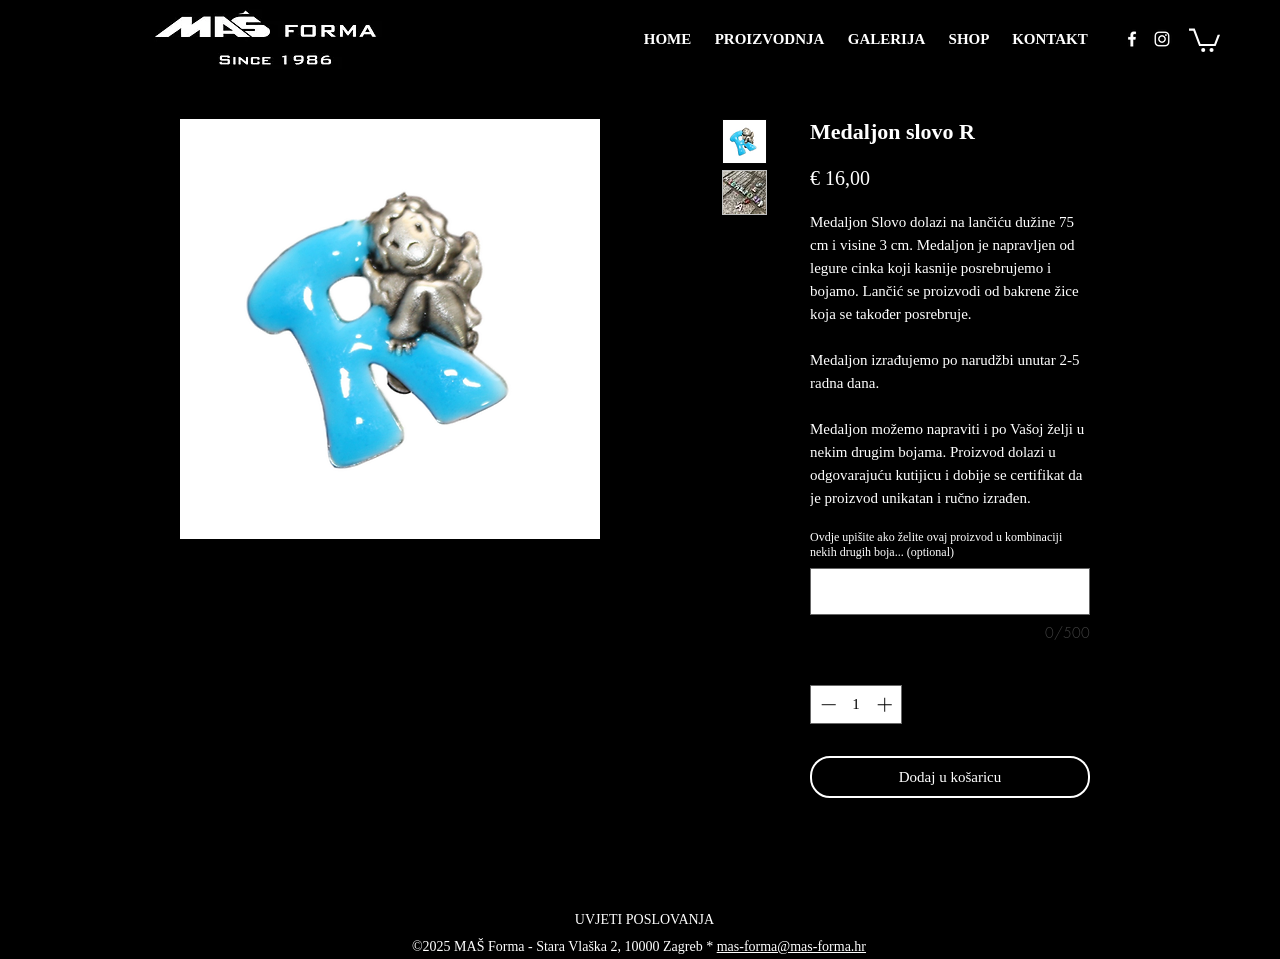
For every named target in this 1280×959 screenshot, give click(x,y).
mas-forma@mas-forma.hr (791, 946)
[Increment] (886, 704)
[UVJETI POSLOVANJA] (644, 920)
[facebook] (1132, 39)
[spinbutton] (856, 704)
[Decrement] (826, 704)
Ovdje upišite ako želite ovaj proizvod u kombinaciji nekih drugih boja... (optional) (936, 544)
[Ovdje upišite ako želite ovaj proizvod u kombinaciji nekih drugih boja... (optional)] (950, 591)
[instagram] (1162, 39)
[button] (1204, 39)
